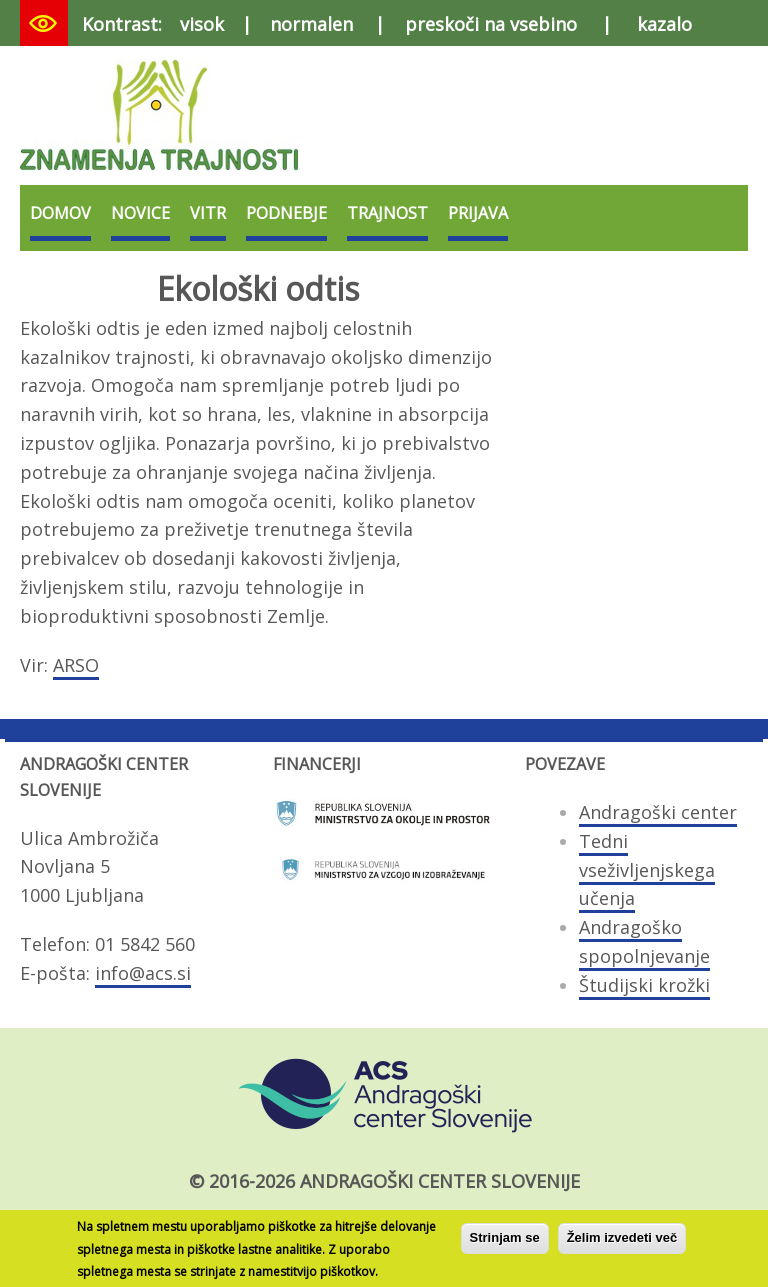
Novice (140, 213)
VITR (208, 213)
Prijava (478, 213)
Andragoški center (658, 812)
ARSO (76, 665)
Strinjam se (505, 1243)
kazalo (664, 24)
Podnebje (286, 213)
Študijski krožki (644, 985)
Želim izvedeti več (622, 1243)
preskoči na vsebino (491, 24)
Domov (60, 213)
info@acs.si (143, 973)
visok (202, 24)
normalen (311, 24)
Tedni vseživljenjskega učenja (647, 870)
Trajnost (387, 213)
